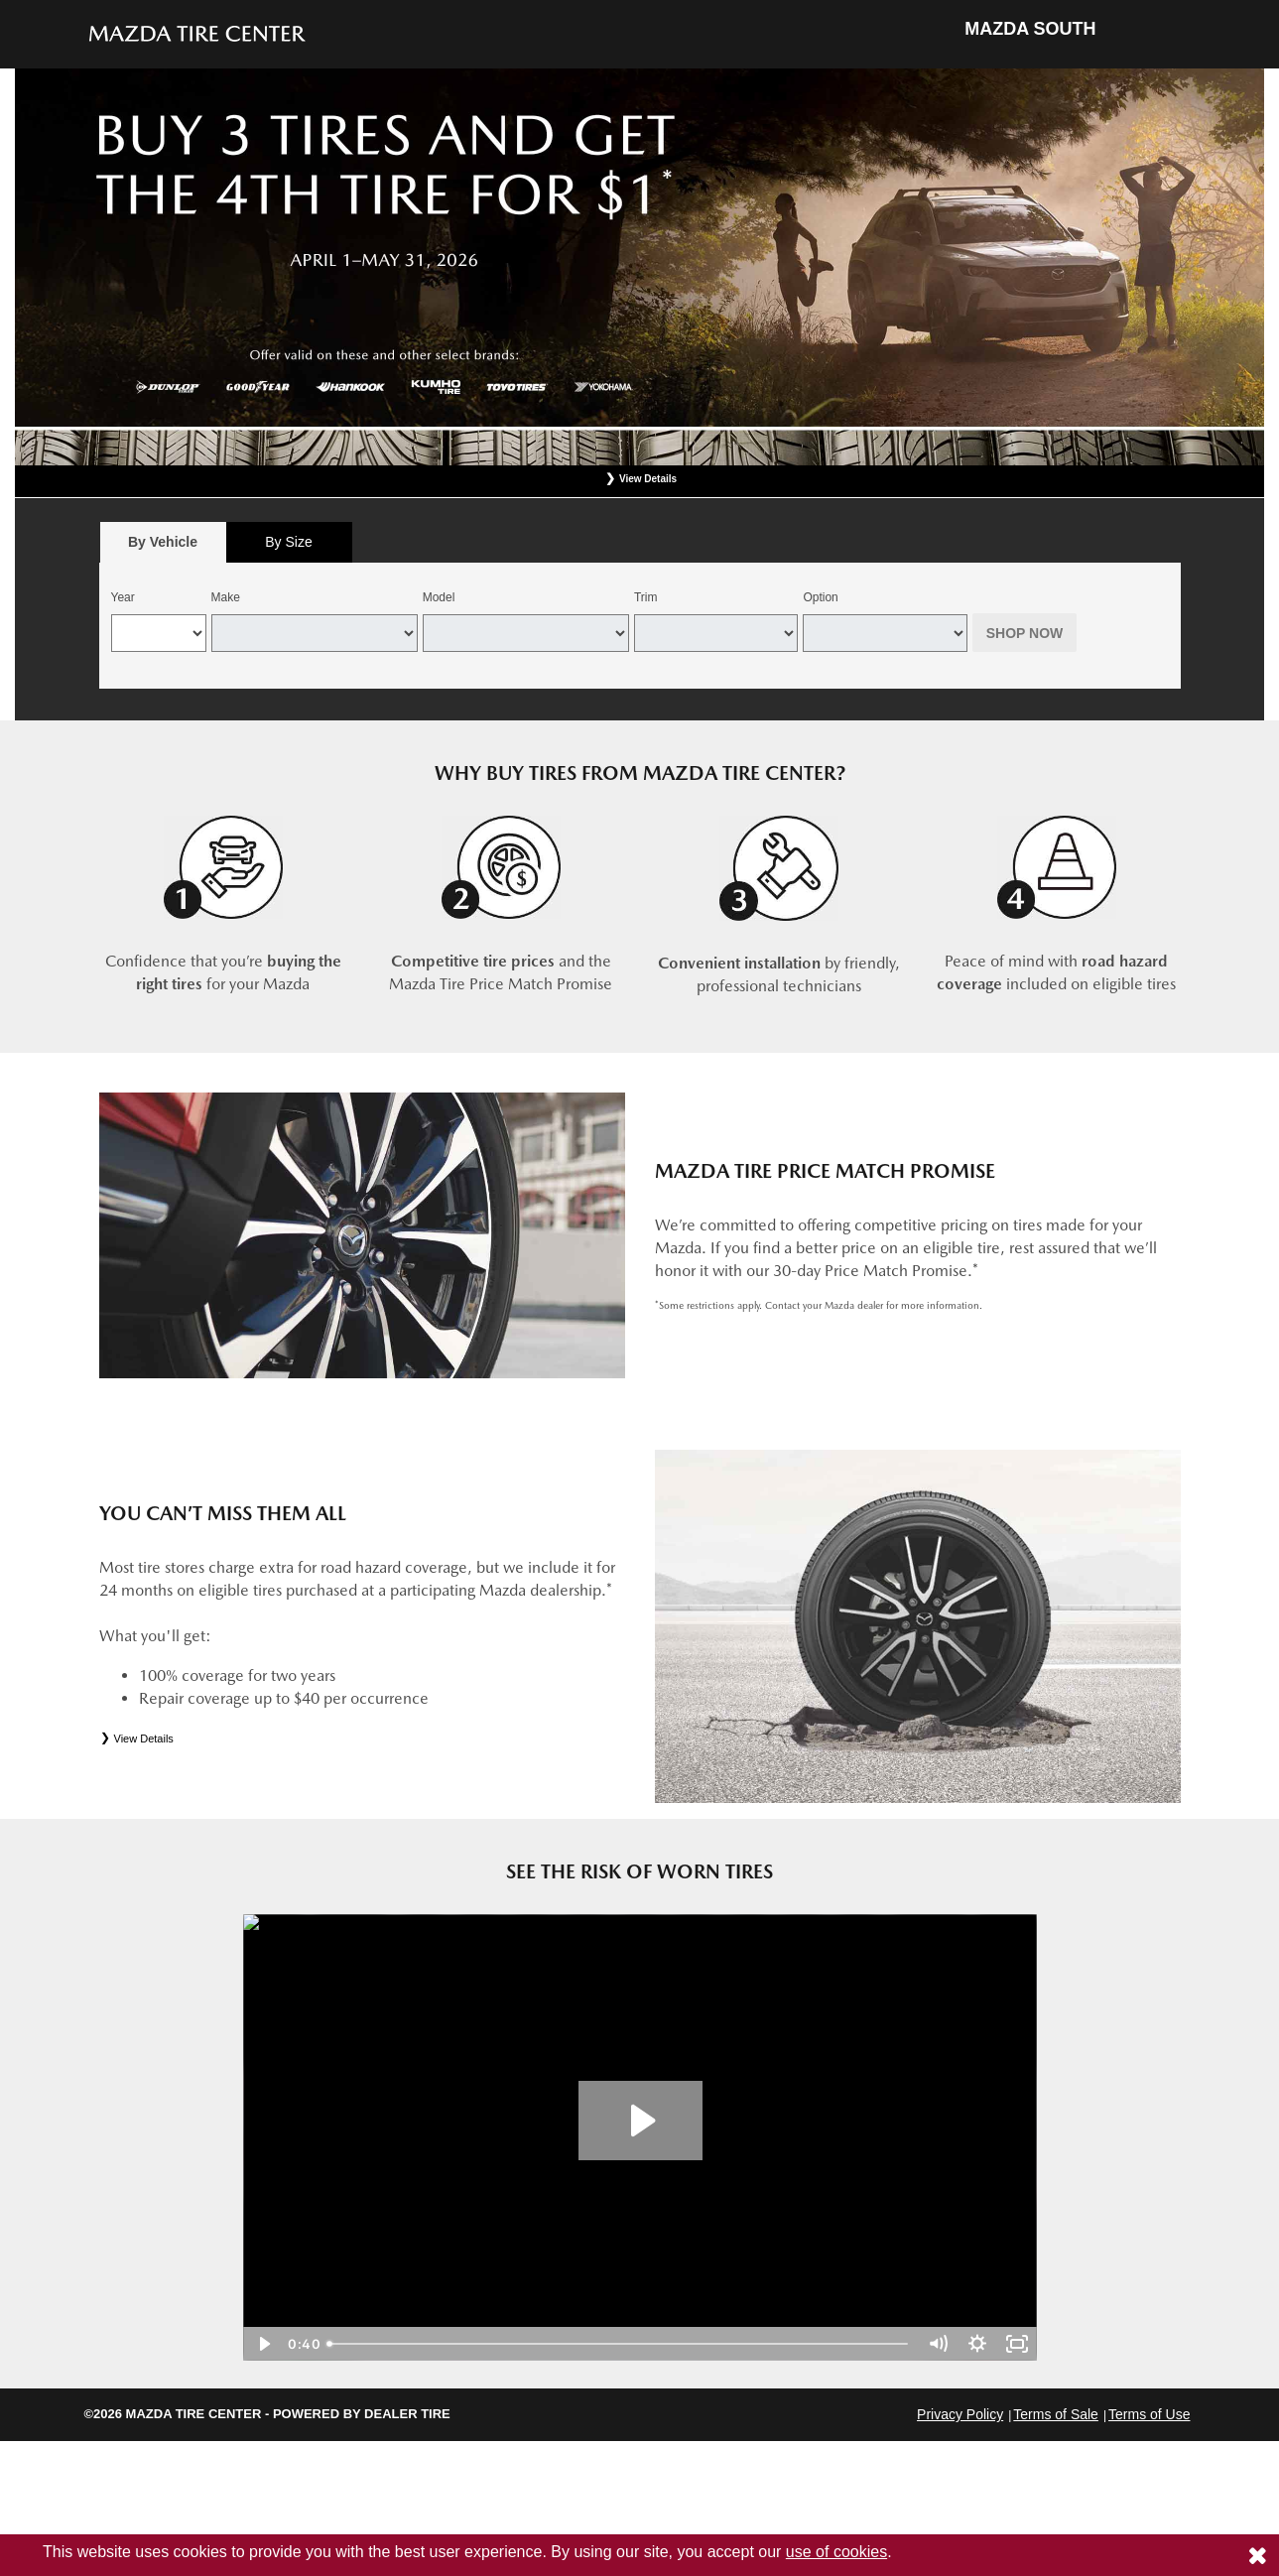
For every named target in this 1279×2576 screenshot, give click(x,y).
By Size (288, 542)
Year (123, 597)
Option (820, 597)
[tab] (163, 542)
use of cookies (836, 2551)
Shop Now (1025, 633)
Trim (646, 597)
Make (225, 597)
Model (439, 597)
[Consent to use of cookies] (1257, 2555)
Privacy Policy (960, 2414)
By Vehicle (163, 547)
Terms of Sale (1055, 2414)
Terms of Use (1149, 2414)
